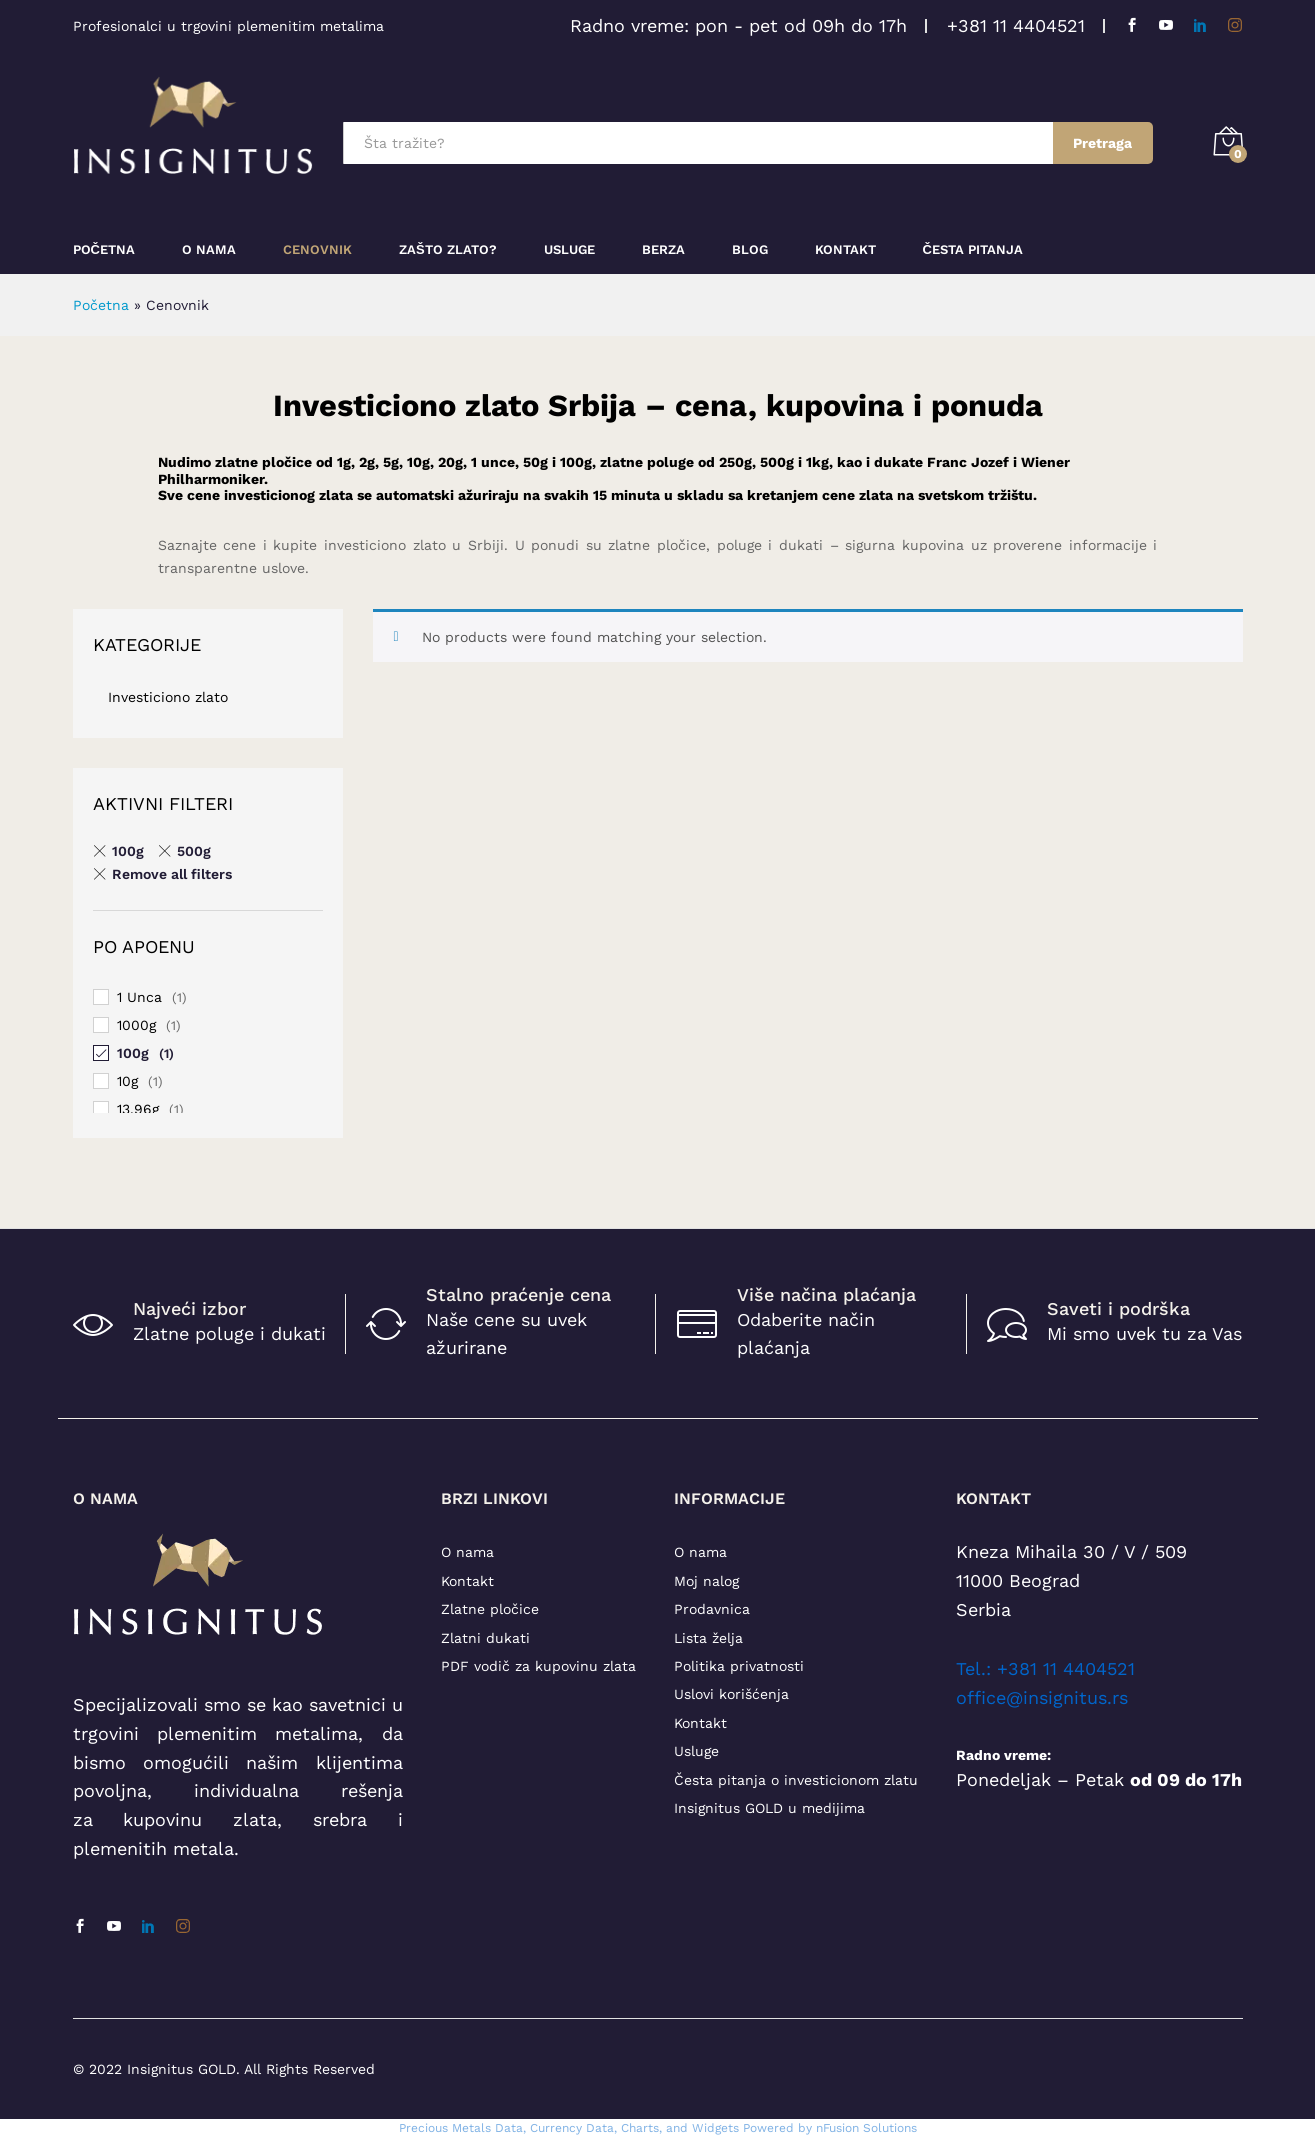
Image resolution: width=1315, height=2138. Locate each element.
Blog (750, 249)
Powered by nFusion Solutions (830, 2128)
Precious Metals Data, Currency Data (506, 2128)
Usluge (569, 249)
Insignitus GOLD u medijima (769, 1808)
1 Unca (139, 997)
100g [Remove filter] (128, 851)
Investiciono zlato (168, 697)
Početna (104, 249)
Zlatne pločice (490, 1609)
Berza (663, 249)
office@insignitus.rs (1042, 1697)
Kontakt (845, 249)
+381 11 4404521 (1016, 25)
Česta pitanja (973, 249)
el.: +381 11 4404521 (1050, 1668)
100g (133, 1053)
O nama (467, 1552)
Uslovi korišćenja (731, 1694)
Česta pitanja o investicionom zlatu (796, 1780)
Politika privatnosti (739, 1666)
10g (127, 1081)
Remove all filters (172, 874)
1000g (136, 1025)
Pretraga (1102, 143)
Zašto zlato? (448, 249)
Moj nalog (706, 1581)
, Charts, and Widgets (676, 2128)
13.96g (138, 1109)
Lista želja (708, 1638)
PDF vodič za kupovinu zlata (538, 1666)
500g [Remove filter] (194, 851)
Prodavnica (712, 1609)
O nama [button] (209, 249)
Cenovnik (317, 249)
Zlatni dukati (485, 1638)
